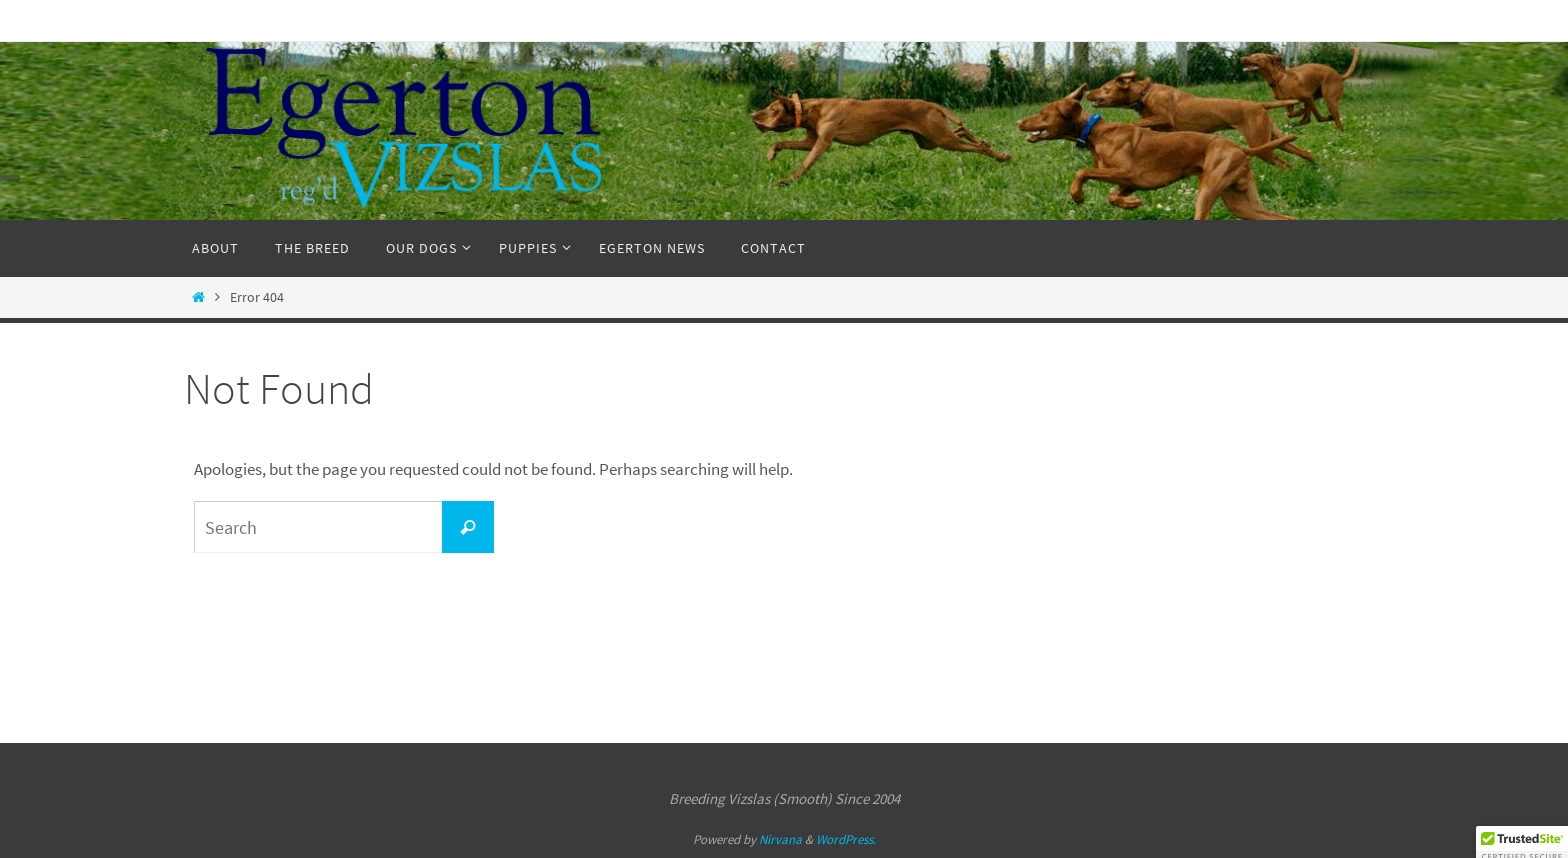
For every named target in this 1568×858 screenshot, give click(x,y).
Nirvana (780, 839)
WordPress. (846, 839)
